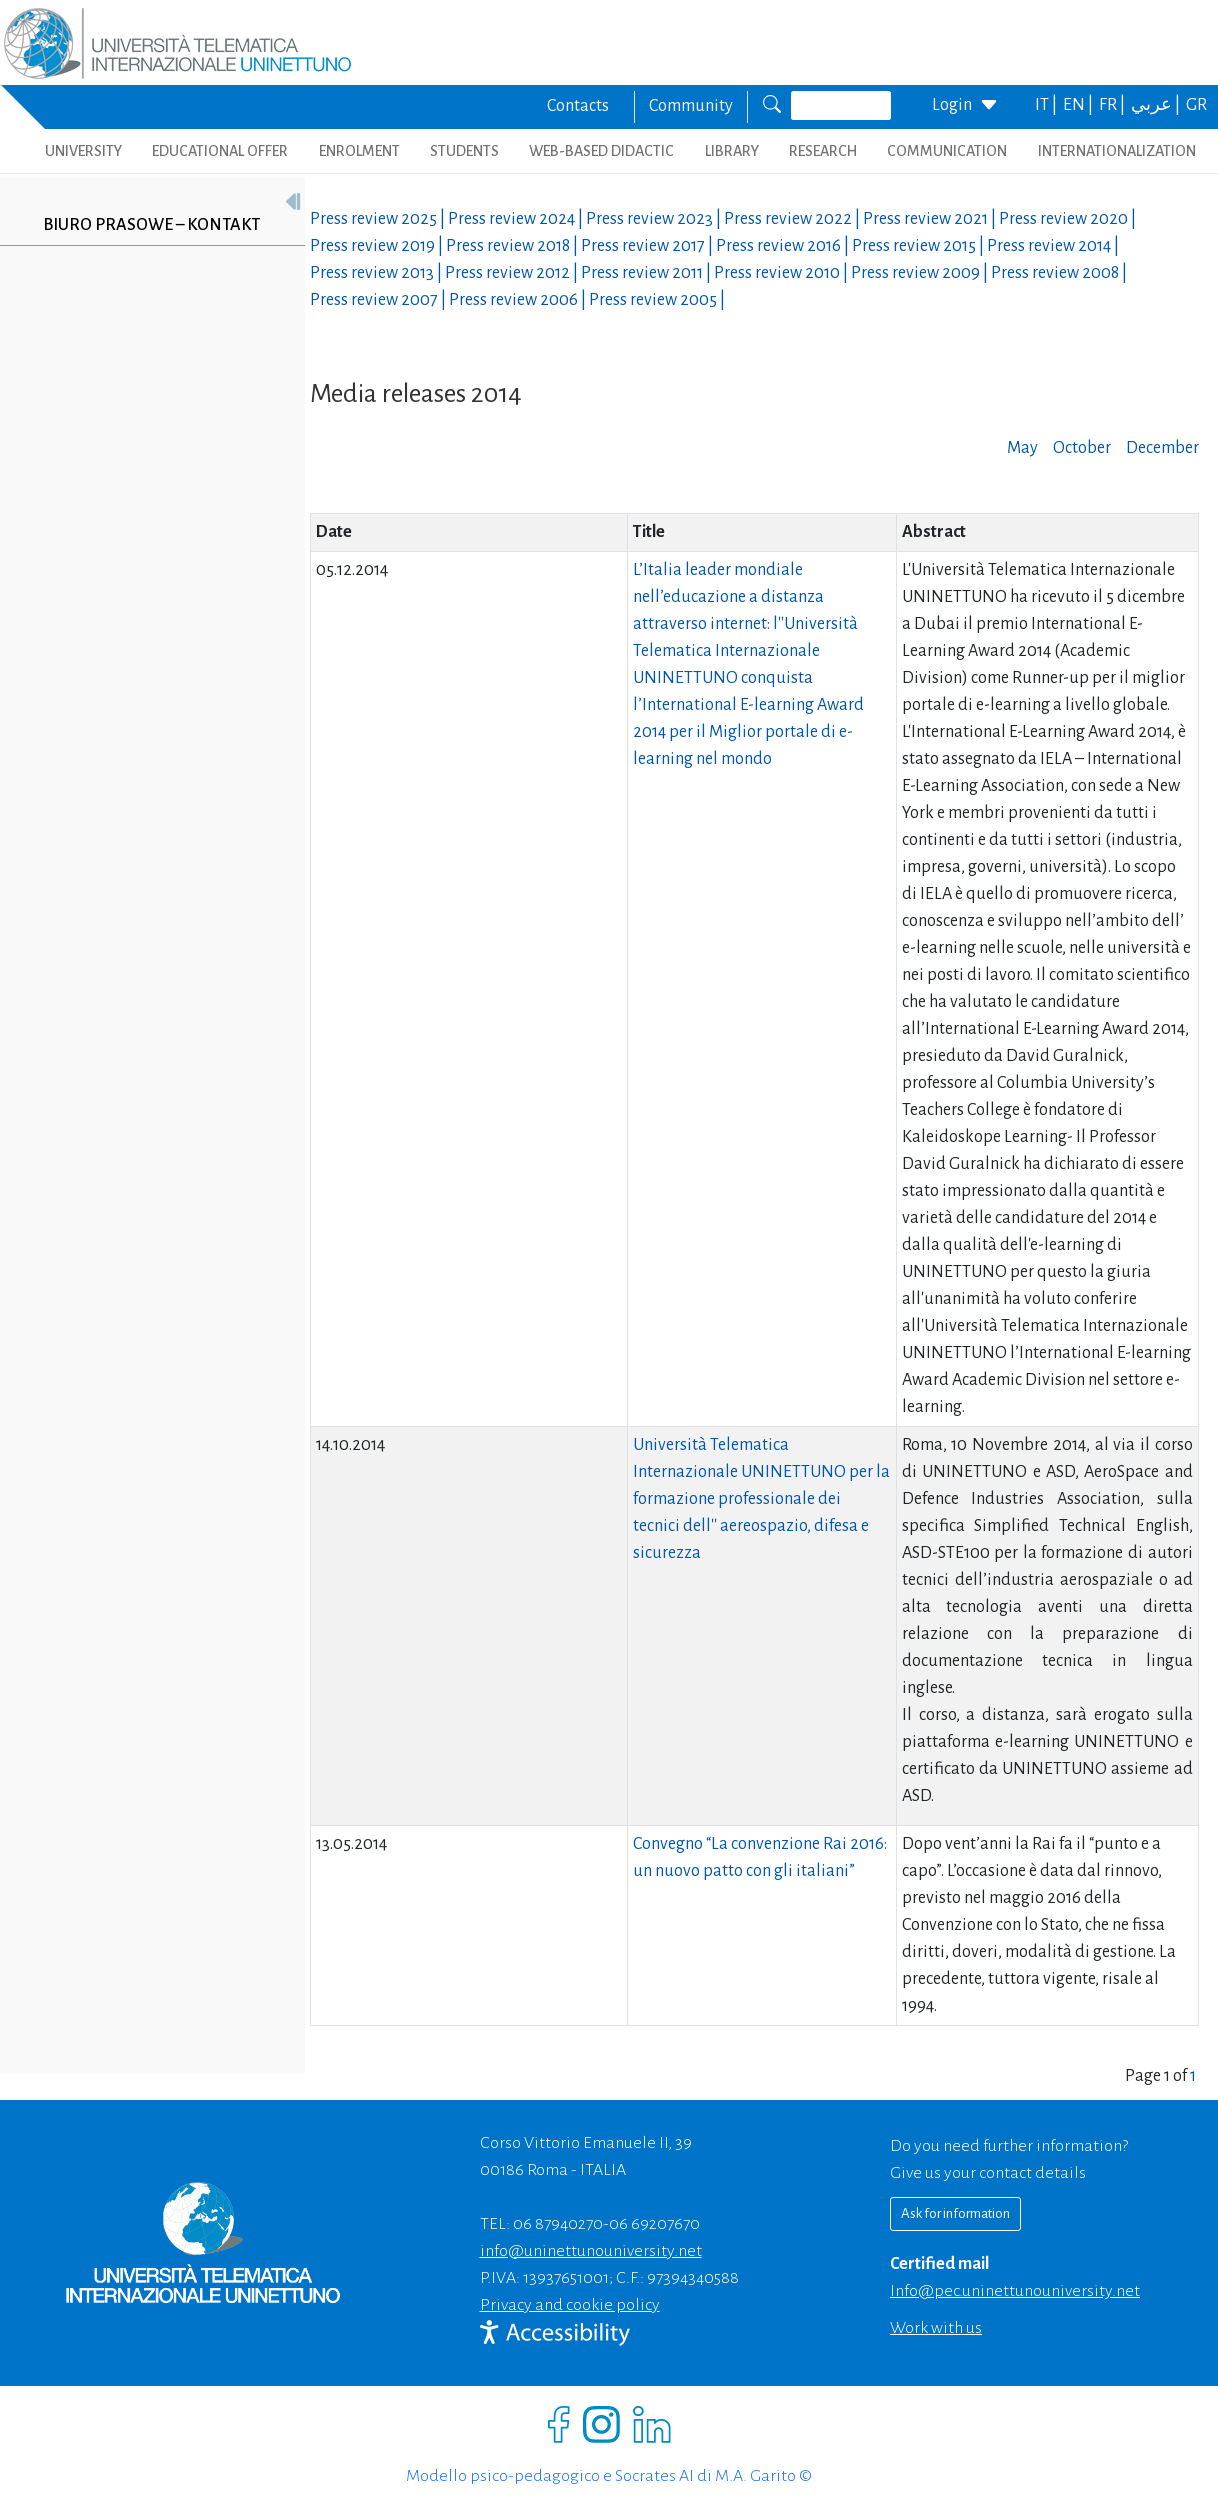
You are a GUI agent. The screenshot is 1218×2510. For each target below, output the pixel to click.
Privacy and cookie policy (570, 2305)
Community (691, 106)
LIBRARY (732, 151)
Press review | (379, 219)
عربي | (1157, 105)
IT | (1047, 105)
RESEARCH (823, 151)
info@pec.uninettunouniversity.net (1015, 2291)
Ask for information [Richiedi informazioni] (955, 2213)
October (1082, 448)
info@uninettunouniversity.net (591, 2251)
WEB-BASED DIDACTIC (601, 151)
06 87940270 (558, 2224)
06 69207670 (654, 2224)
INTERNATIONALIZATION (1117, 151)
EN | (1079, 105)
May (1022, 448)
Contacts (578, 106)
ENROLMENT (359, 151)
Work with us (936, 2328)
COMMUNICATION (947, 151)
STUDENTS (464, 151)
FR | (1113, 105)
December (1162, 448)
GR (1196, 105)
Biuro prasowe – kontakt (151, 225)
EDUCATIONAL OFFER (220, 151)
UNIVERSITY (83, 151)
